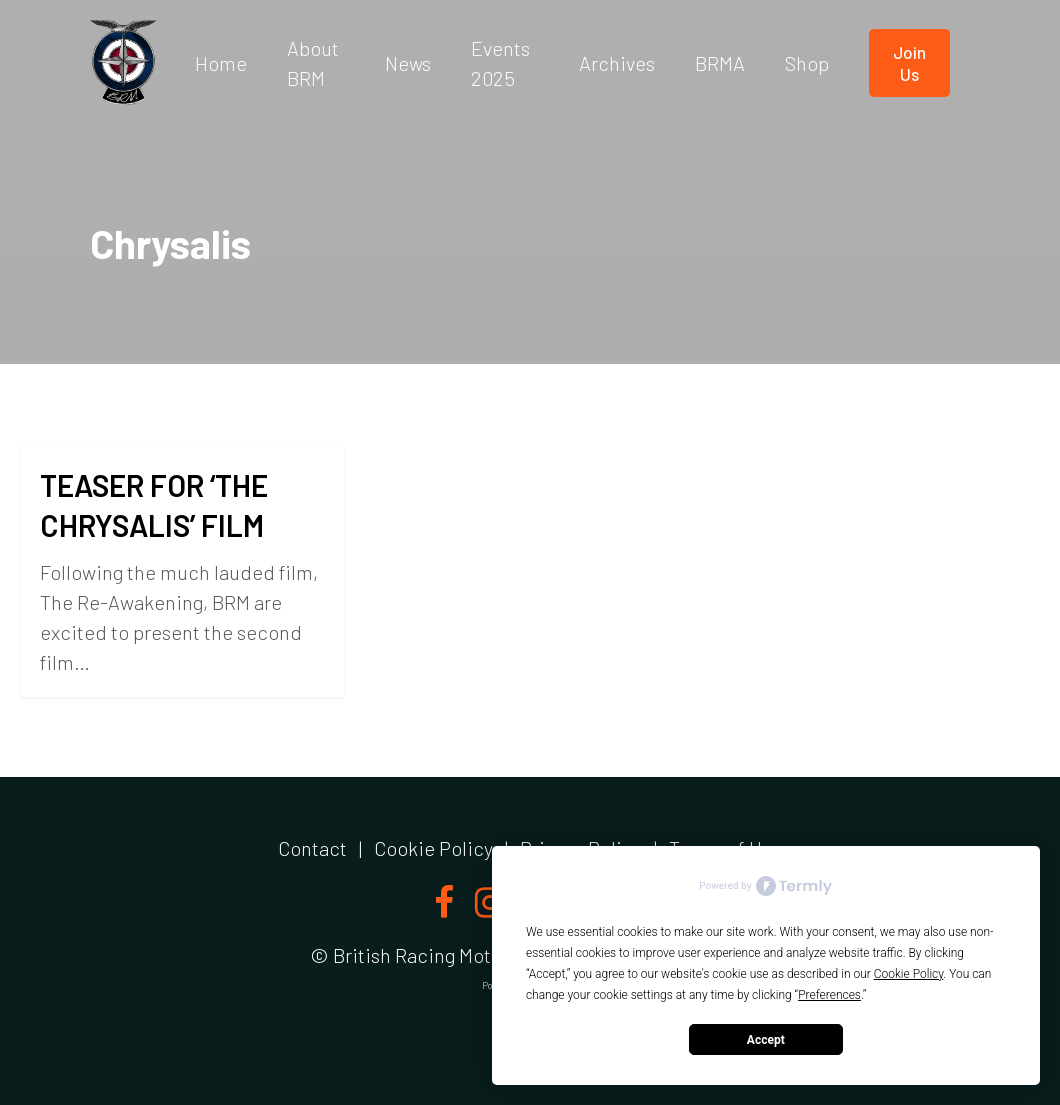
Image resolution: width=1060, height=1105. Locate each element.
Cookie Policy (433, 848)
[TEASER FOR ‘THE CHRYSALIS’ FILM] (182, 571)
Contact (312, 848)
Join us (909, 63)
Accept (766, 1040)
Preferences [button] (829, 995)
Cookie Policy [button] (909, 974)
